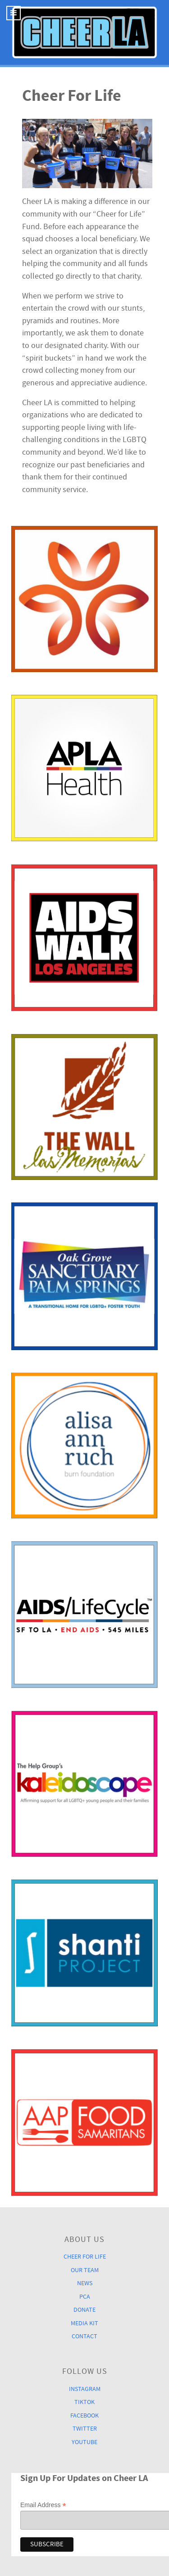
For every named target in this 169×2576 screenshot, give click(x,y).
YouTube (84, 2442)
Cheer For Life (85, 2256)
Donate (84, 2310)
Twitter (85, 2428)
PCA (84, 2296)
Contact (84, 2336)
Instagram (84, 2389)
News (84, 2283)
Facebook (84, 2415)
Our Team (85, 2270)
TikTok (84, 2402)
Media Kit (84, 2323)
